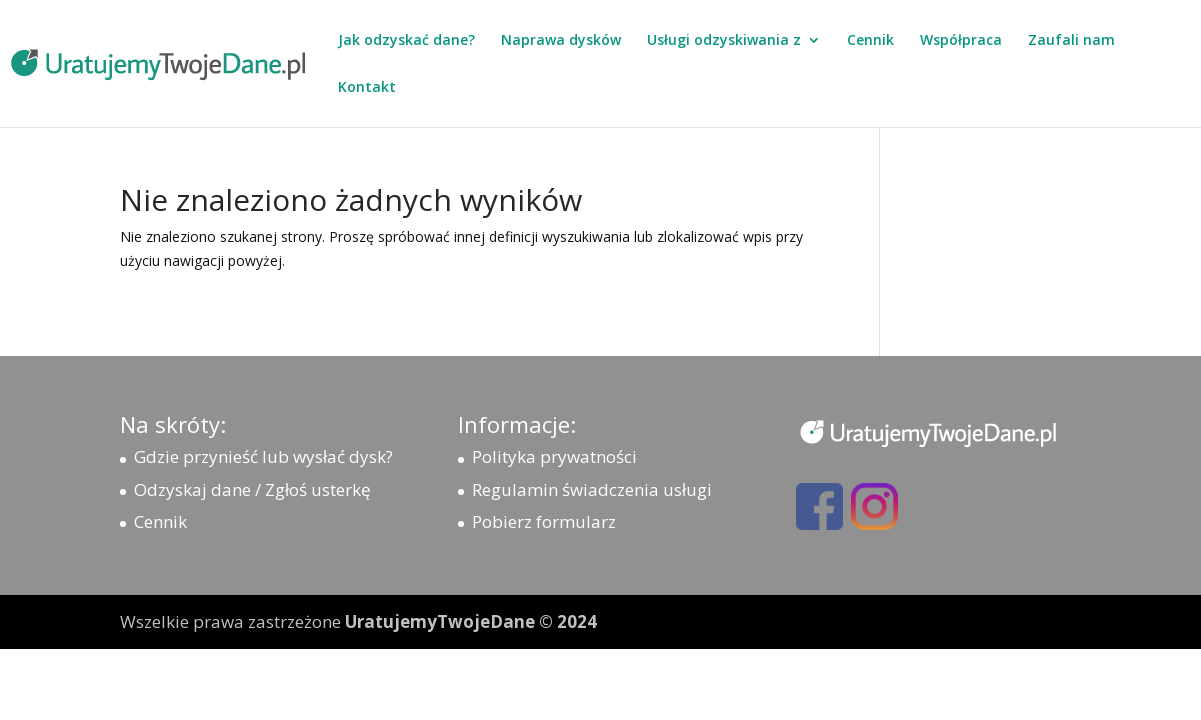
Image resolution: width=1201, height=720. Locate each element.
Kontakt (367, 88)
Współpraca (961, 41)
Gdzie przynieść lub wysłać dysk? (263, 456)
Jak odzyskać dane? (406, 41)
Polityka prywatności (554, 456)
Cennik (870, 41)
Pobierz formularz (544, 521)
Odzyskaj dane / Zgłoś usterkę (252, 489)
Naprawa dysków (561, 41)
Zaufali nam (1071, 41)
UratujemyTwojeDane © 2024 (471, 621)
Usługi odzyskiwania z (724, 41)
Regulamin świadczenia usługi (592, 489)
